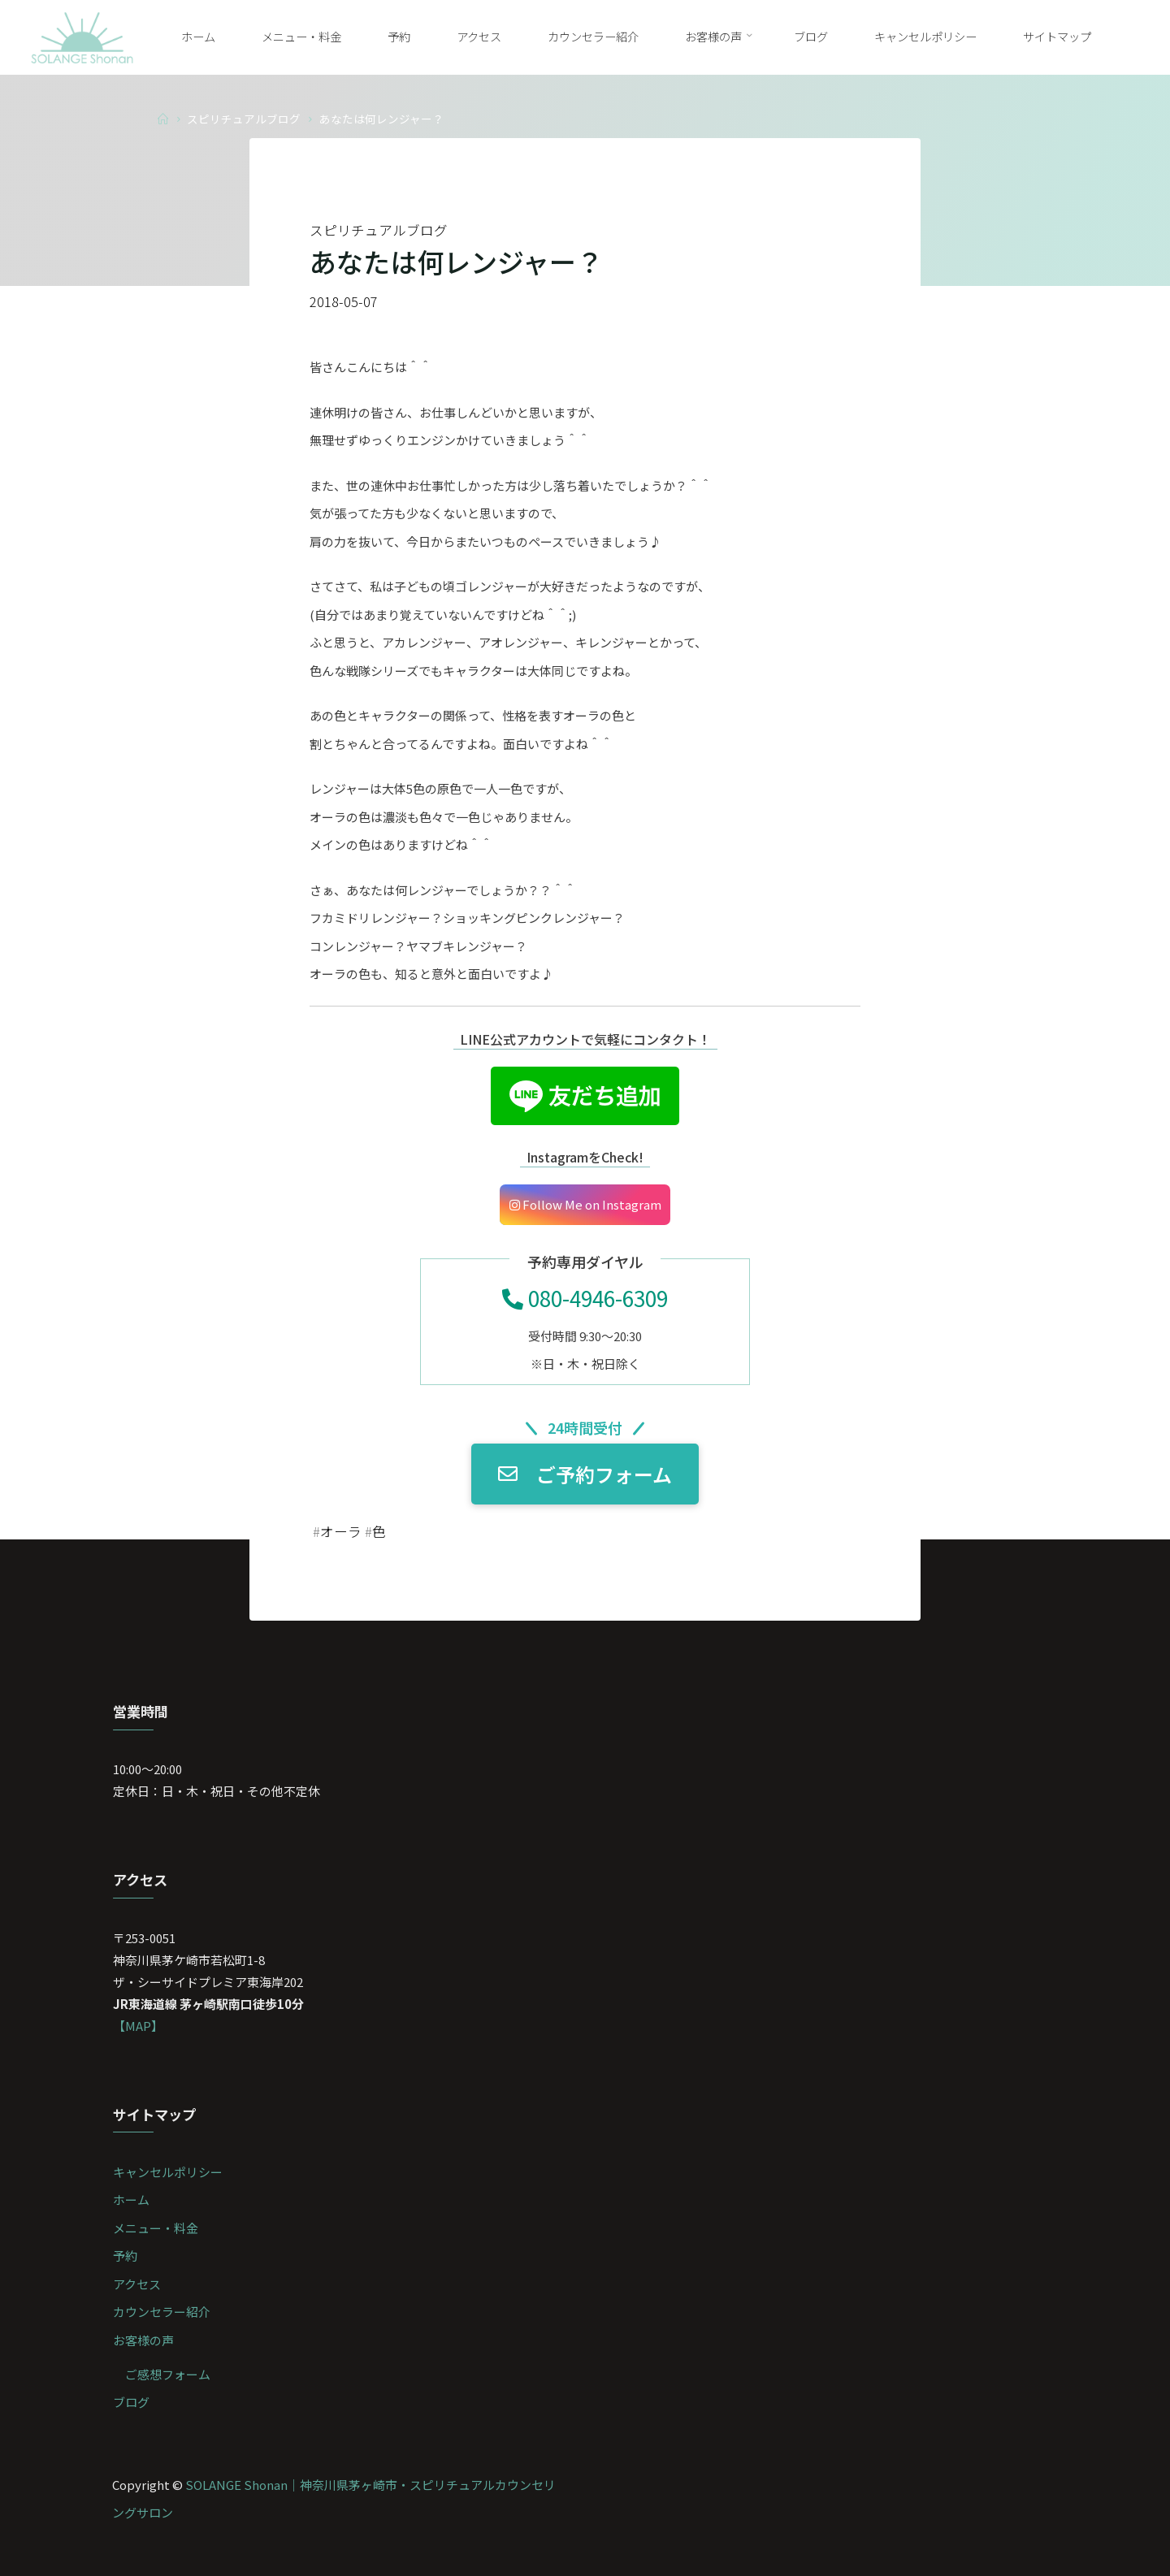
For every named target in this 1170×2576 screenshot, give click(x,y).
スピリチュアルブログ (244, 118)
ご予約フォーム (585, 1474)
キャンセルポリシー (168, 2171)
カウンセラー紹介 (161, 2311)
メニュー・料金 (155, 2227)
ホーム (131, 2199)
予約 (125, 2255)
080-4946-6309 (585, 1298)
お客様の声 (143, 2340)
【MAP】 (138, 2025)
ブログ (131, 2401)
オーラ (341, 1531)
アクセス (137, 2283)
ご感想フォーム (167, 2374)
